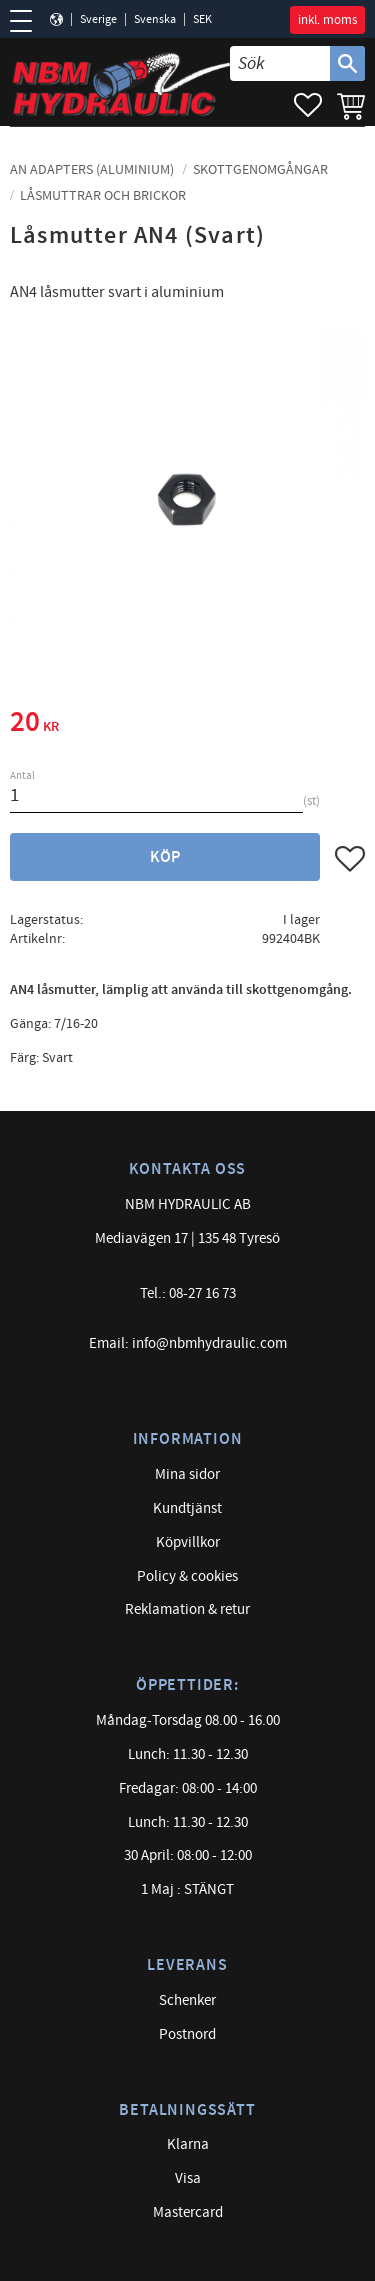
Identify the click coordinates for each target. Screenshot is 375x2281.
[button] (27, 21)
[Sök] (347, 63)
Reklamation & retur (187, 1609)
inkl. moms (327, 20)
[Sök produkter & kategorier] (280, 63)
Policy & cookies (187, 1576)
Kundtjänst (187, 1508)
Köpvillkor (188, 1542)
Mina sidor (187, 1474)
